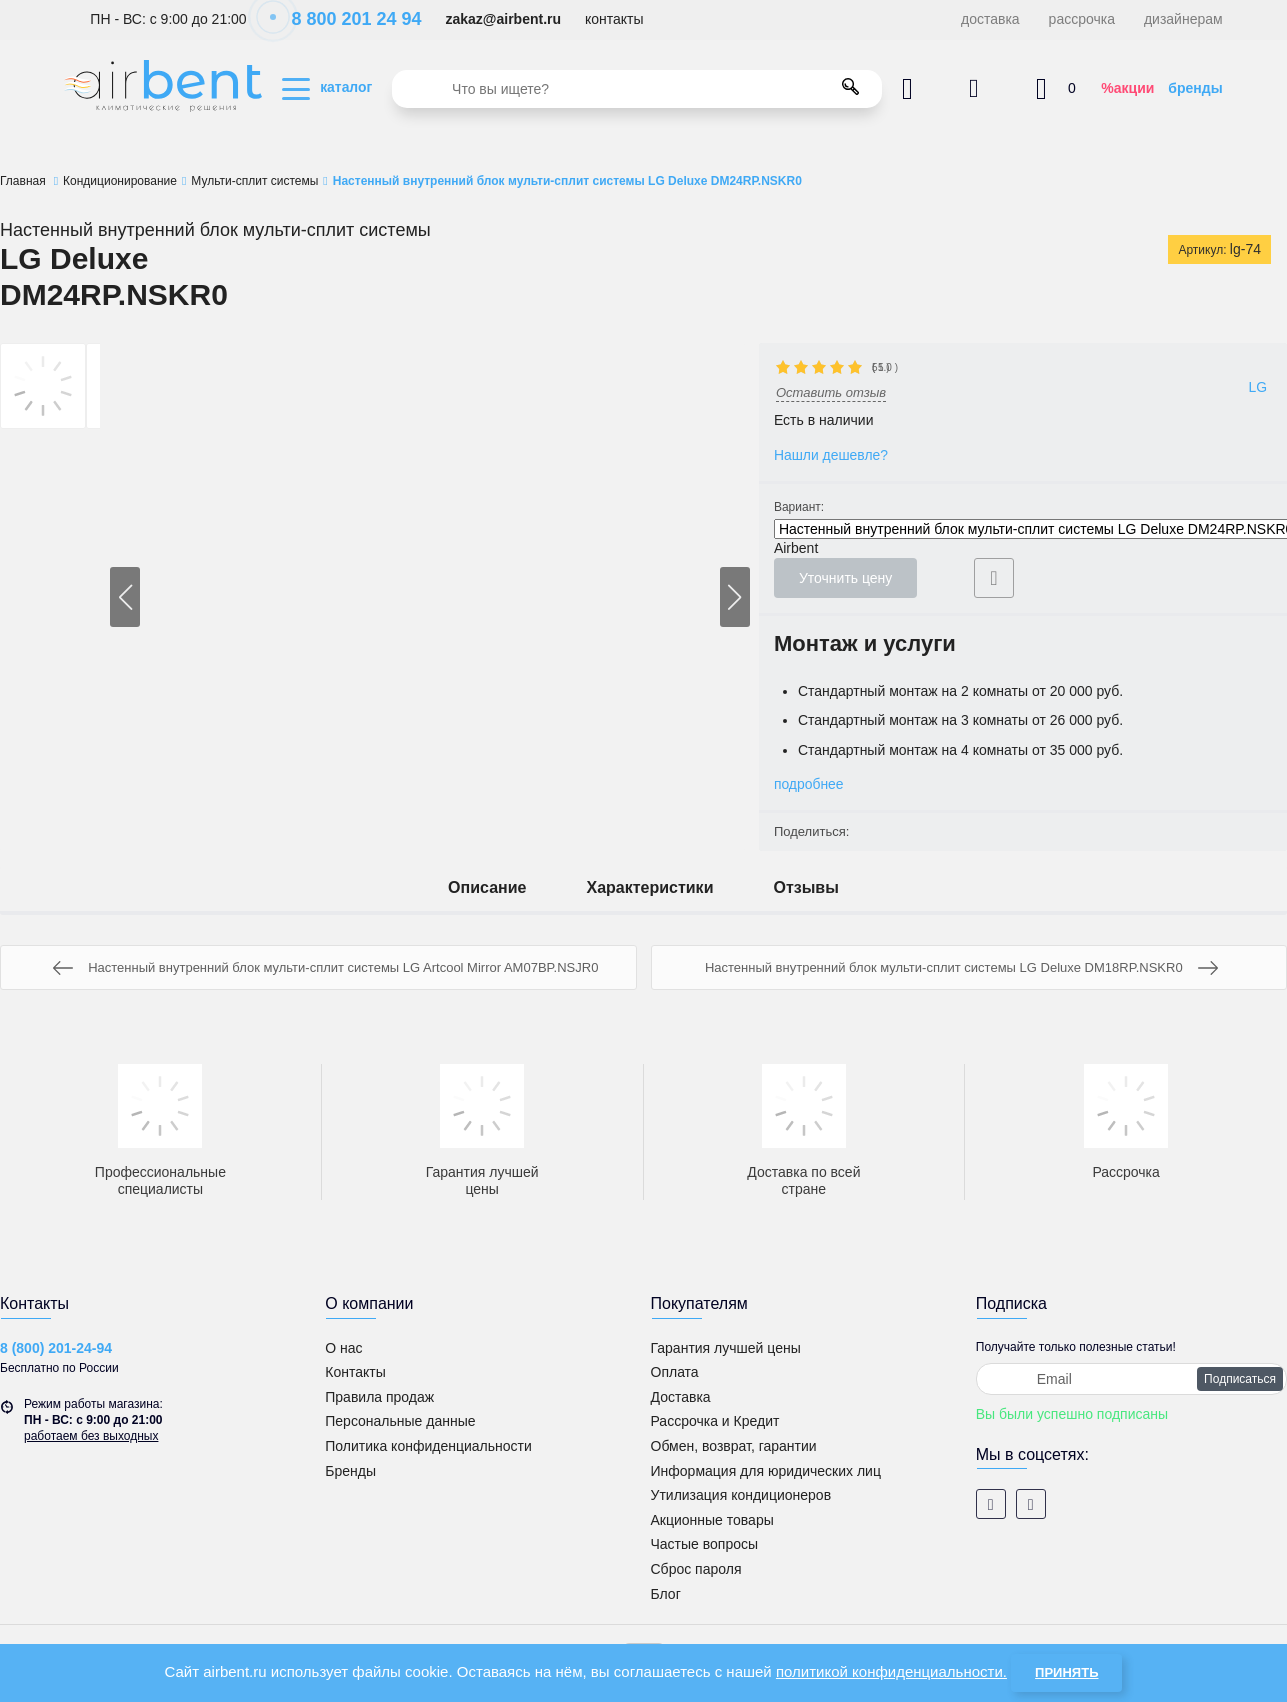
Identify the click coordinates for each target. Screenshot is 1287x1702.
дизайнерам (1183, 19)
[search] (637, 89)
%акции (1127, 88)
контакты (614, 19)
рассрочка (1082, 19)
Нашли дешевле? (831, 455)
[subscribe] (1131, 1379)
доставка (990, 19)
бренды (1195, 88)
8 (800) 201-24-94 (56, 1348)
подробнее (809, 784)
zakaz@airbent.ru (503, 19)
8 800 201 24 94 (345, 19)
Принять (1066, 1672)
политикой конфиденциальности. (891, 1671)
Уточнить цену (845, 578)
